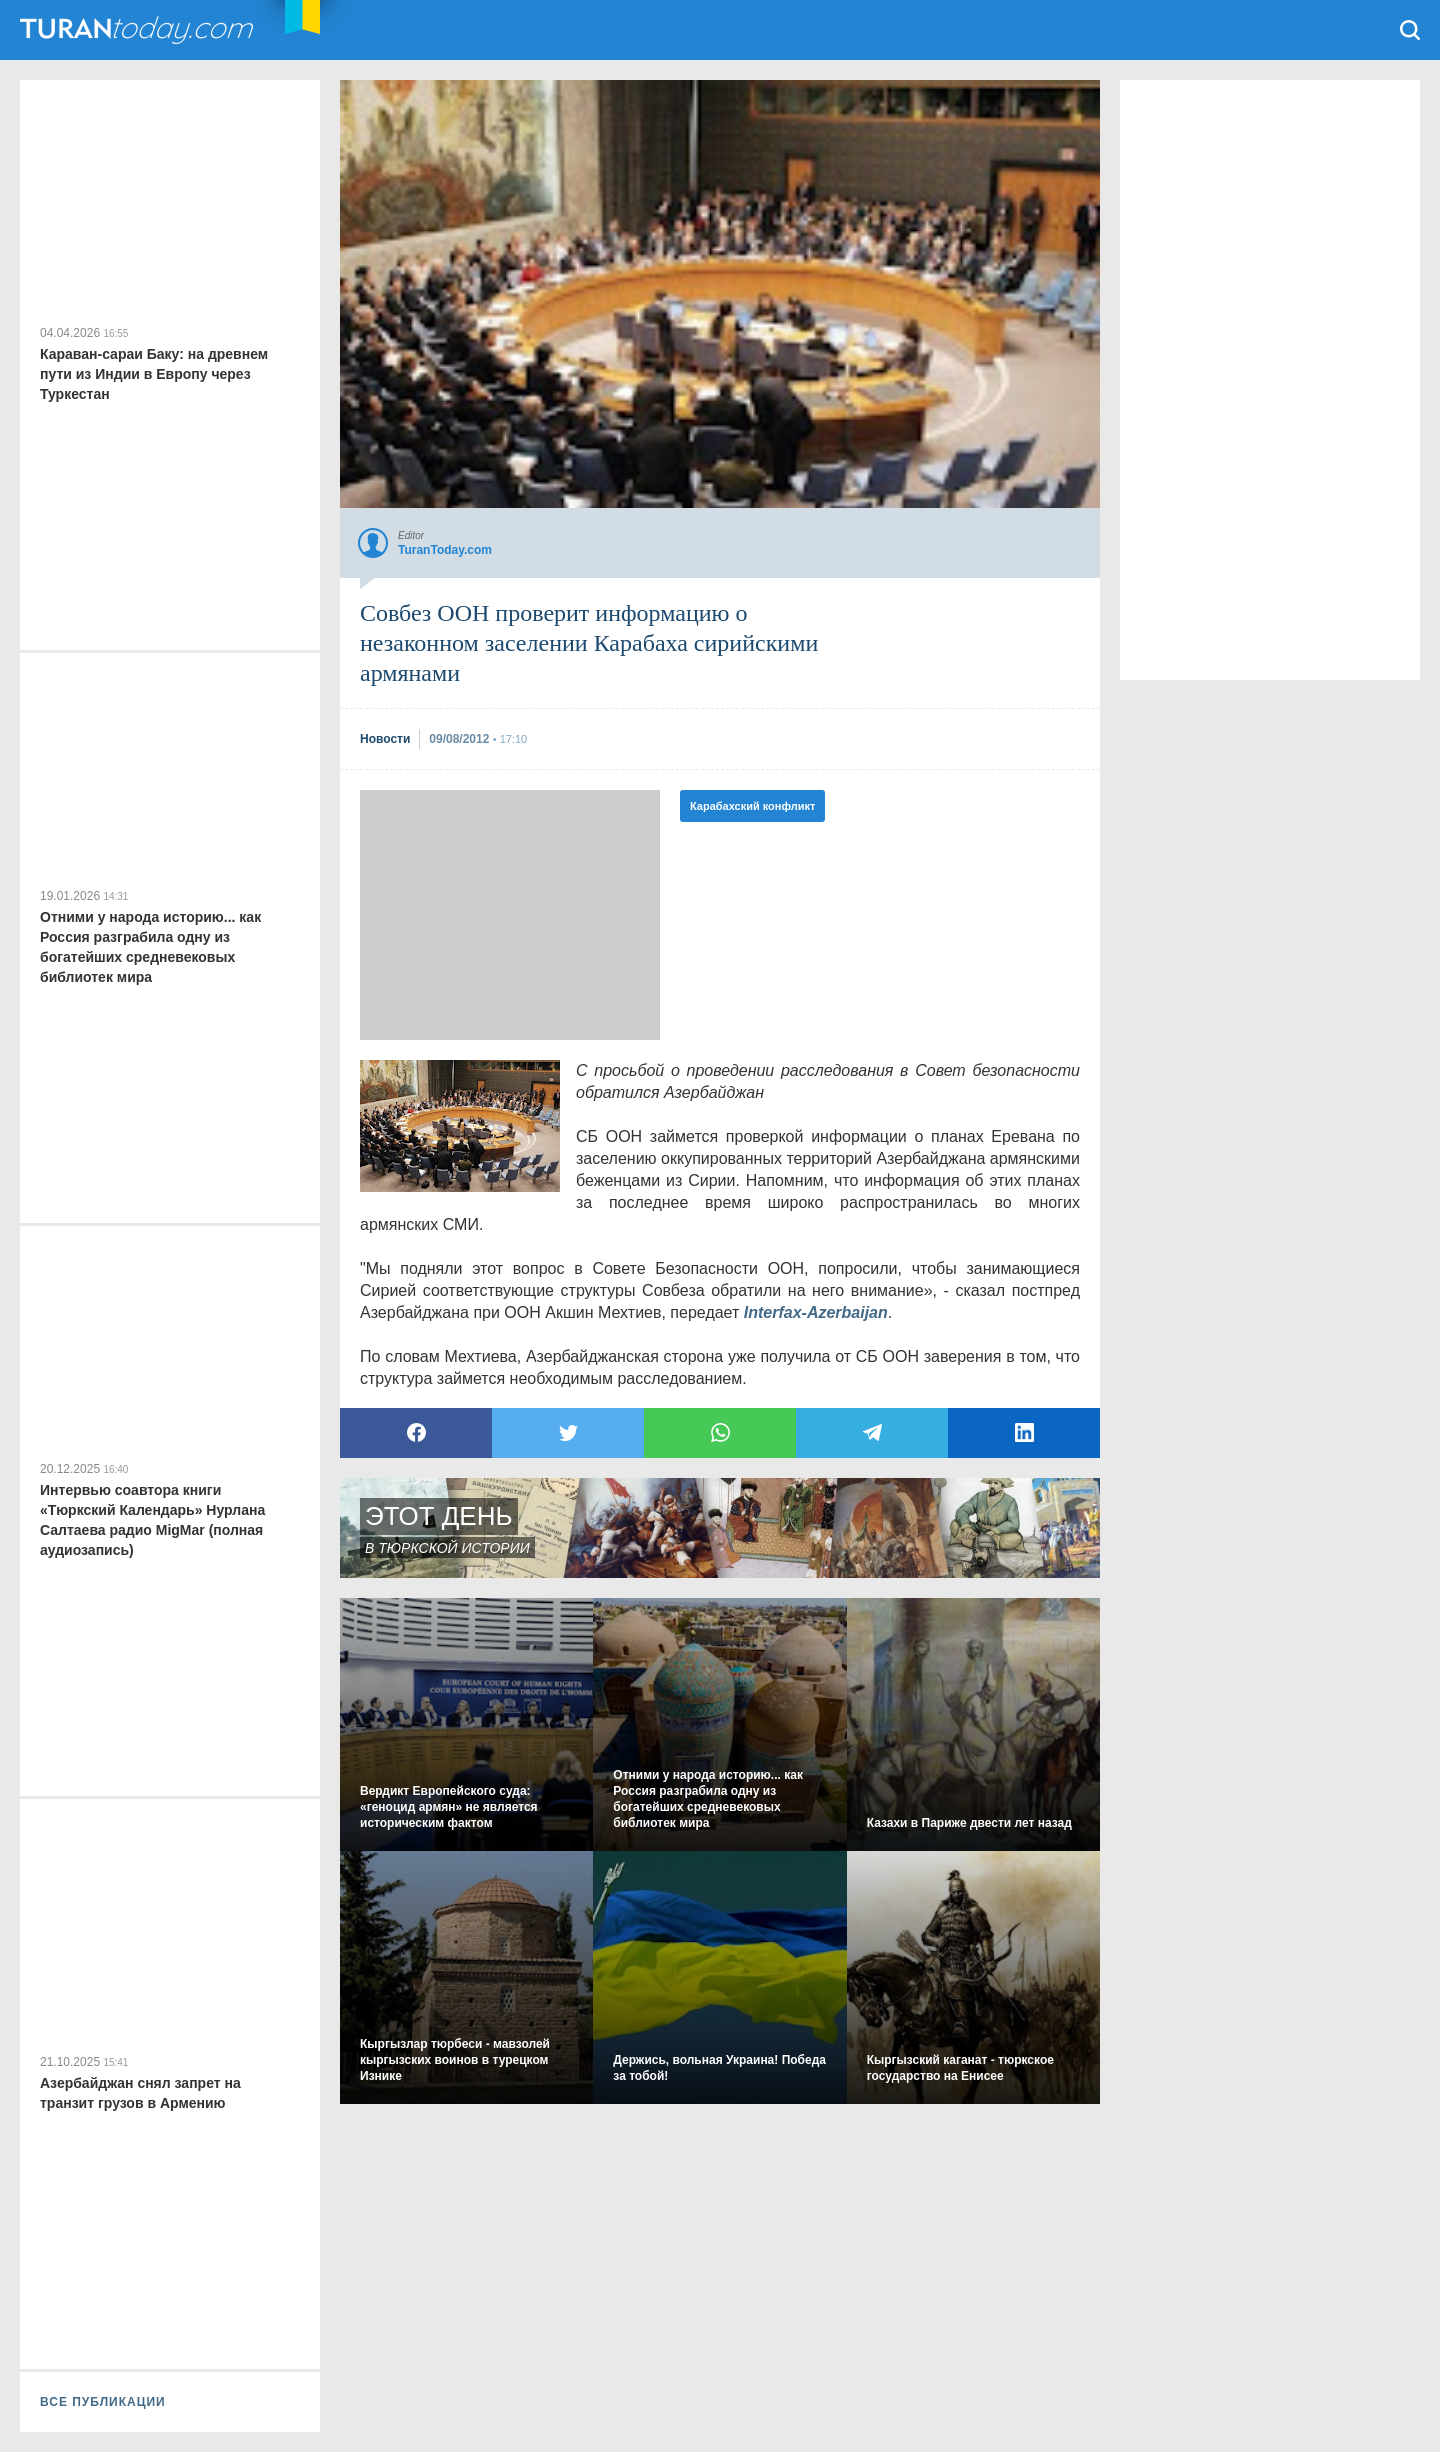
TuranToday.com (139, 30)
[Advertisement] (510, 915)
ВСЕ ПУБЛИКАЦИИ (103, 2402)
